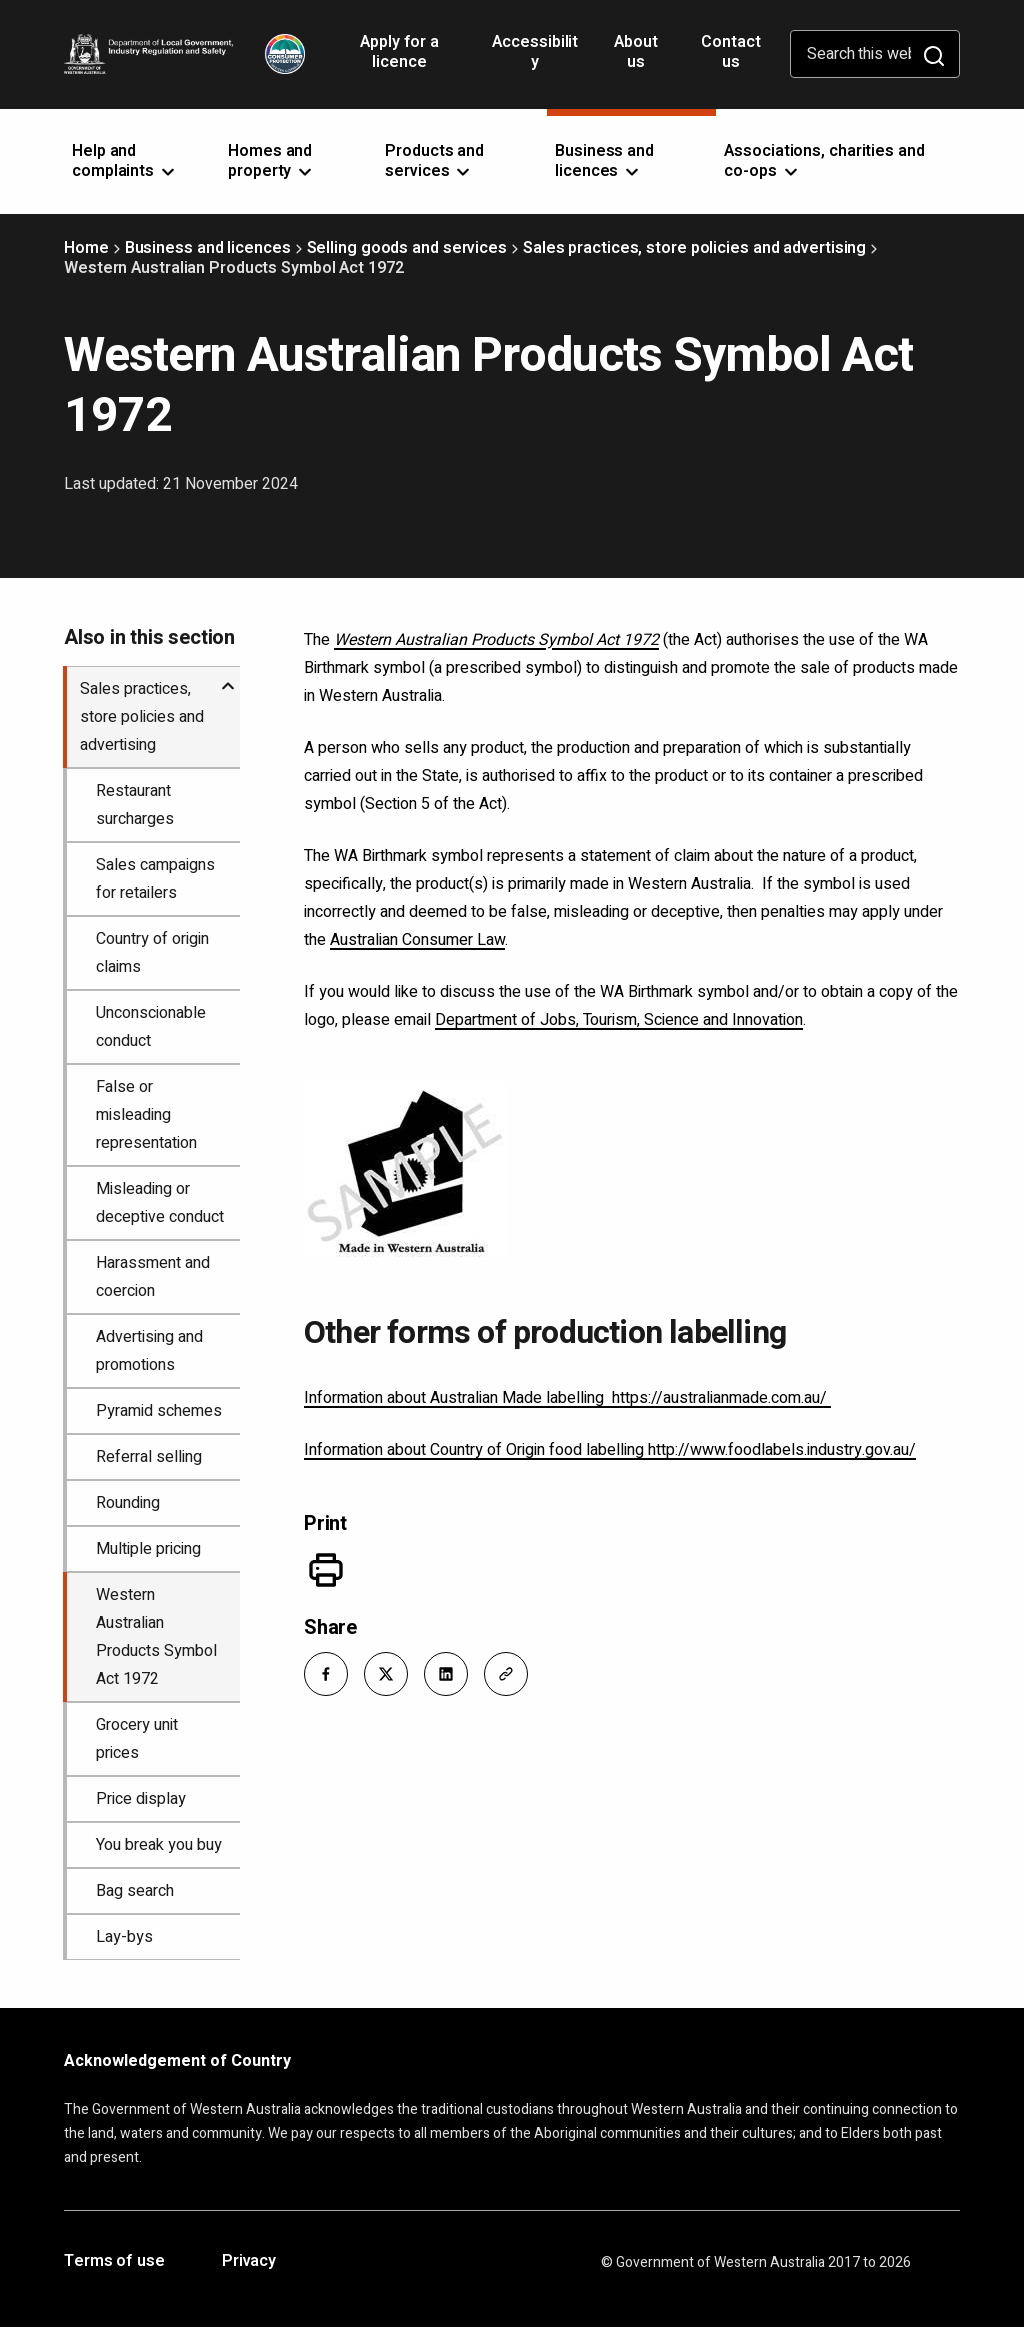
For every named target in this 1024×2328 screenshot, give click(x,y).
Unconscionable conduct (151, 1027)
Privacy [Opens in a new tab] (249, 2262)
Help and (125, 161)
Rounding (128, 1503)
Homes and (271, 161)
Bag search (135, 1891)
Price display (141, 1799)
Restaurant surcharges (135, 805)
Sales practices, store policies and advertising (694, 248)
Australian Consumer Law (417, 940)
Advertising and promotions (149, 1351)
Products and (434, 161)
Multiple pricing (148, 1549)
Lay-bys (124, 1937)
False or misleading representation (146, 1115)
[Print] (326, 1570)
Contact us (730, 52)
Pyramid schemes (159, 1411)
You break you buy (159, 1845)
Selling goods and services (407, 248)
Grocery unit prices (137, 1739)
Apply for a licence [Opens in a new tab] (399, 59)
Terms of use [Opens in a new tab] (114, 2262)
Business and (604, 161)
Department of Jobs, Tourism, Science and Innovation (619, 1020)
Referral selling (149, 1457)
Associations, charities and (824, 161)
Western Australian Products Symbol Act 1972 (156, 1637)
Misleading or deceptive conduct (160, 1203)
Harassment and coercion (153, 1277)
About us (636, 52)
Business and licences (208, 248)
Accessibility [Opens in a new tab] (535, 59)
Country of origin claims (152, 953)
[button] (326, 1674)
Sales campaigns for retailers (155, 879)
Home (86, 248)
